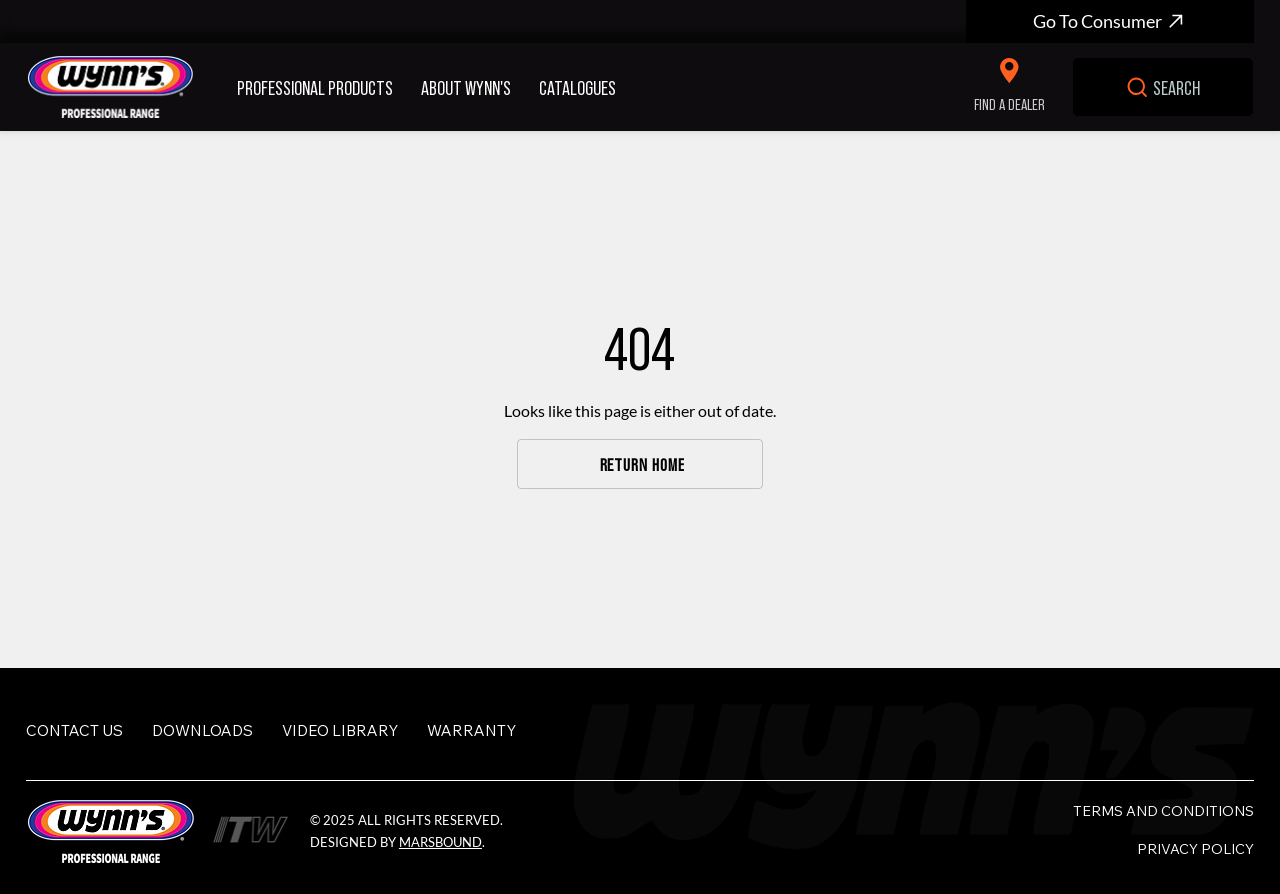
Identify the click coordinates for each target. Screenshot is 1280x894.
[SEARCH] (1162, 87)
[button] (321, 87)
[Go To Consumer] (1110, 21)
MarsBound (440, 842)
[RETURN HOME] (640, 464)
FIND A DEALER (1009, 103)
